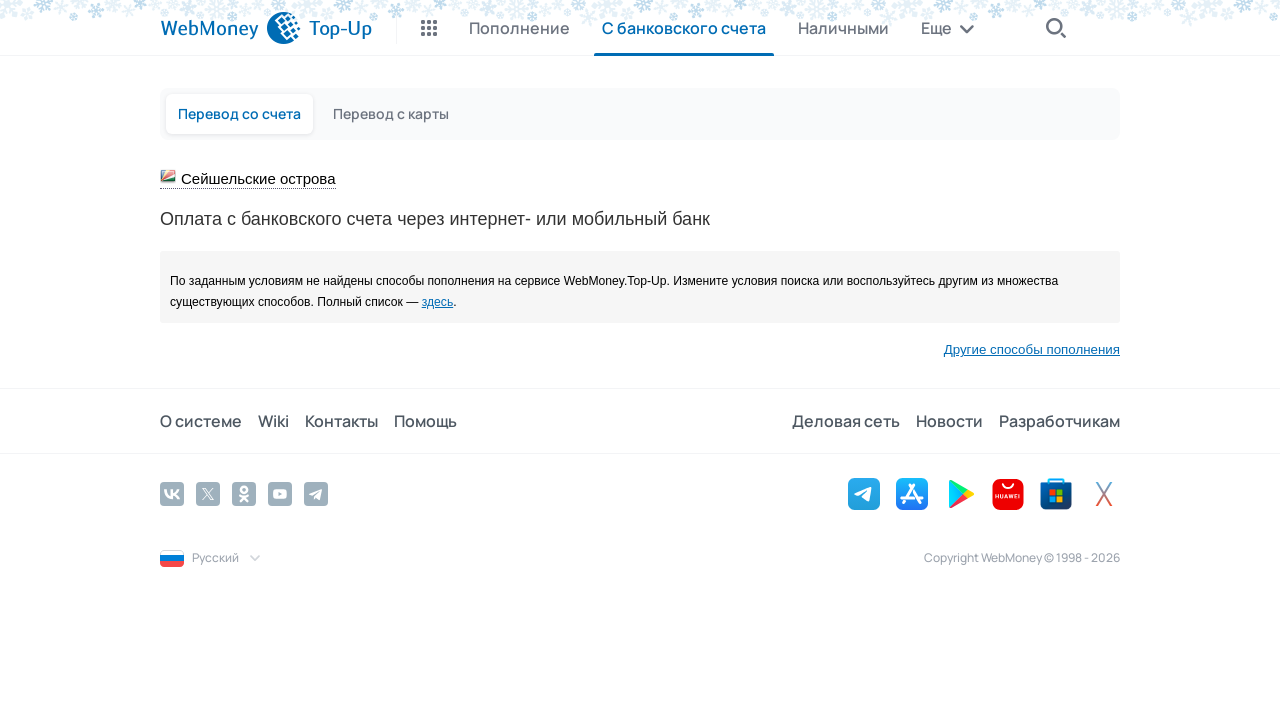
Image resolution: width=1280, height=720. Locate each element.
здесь (438, 302)
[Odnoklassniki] (244, 494)
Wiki (273, 421)
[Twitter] (208, 494)
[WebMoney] (230, 28)
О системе (201, 421)
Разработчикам (1059, 421)
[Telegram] (316, 494)
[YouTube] (280, 494)
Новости (949, 421)
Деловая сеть (846, 421)
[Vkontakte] (172, 494)
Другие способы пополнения (1032, 349)
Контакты (341, 421)
